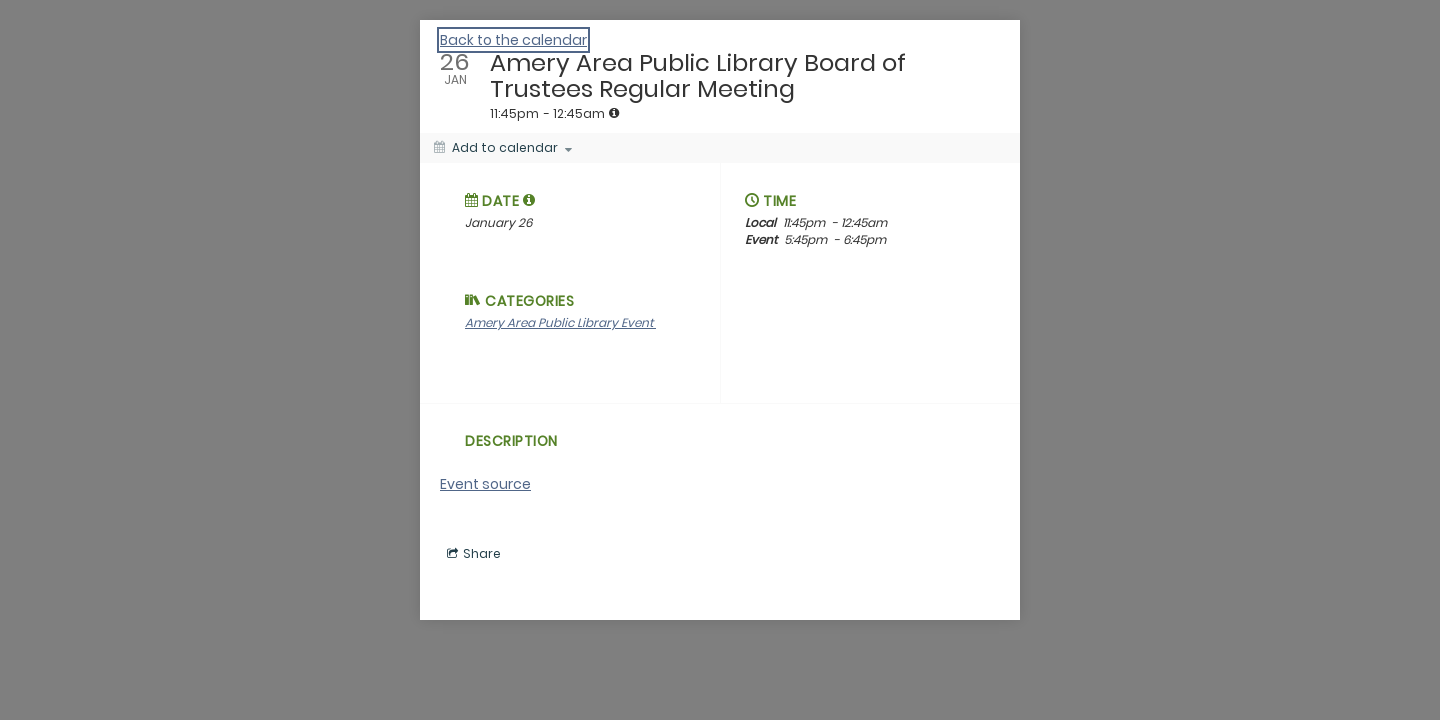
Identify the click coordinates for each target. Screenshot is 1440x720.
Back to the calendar (513, 40)
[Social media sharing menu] (472, 554)
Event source (485, 484)
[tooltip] (614, 113)
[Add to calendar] (503, 148)
